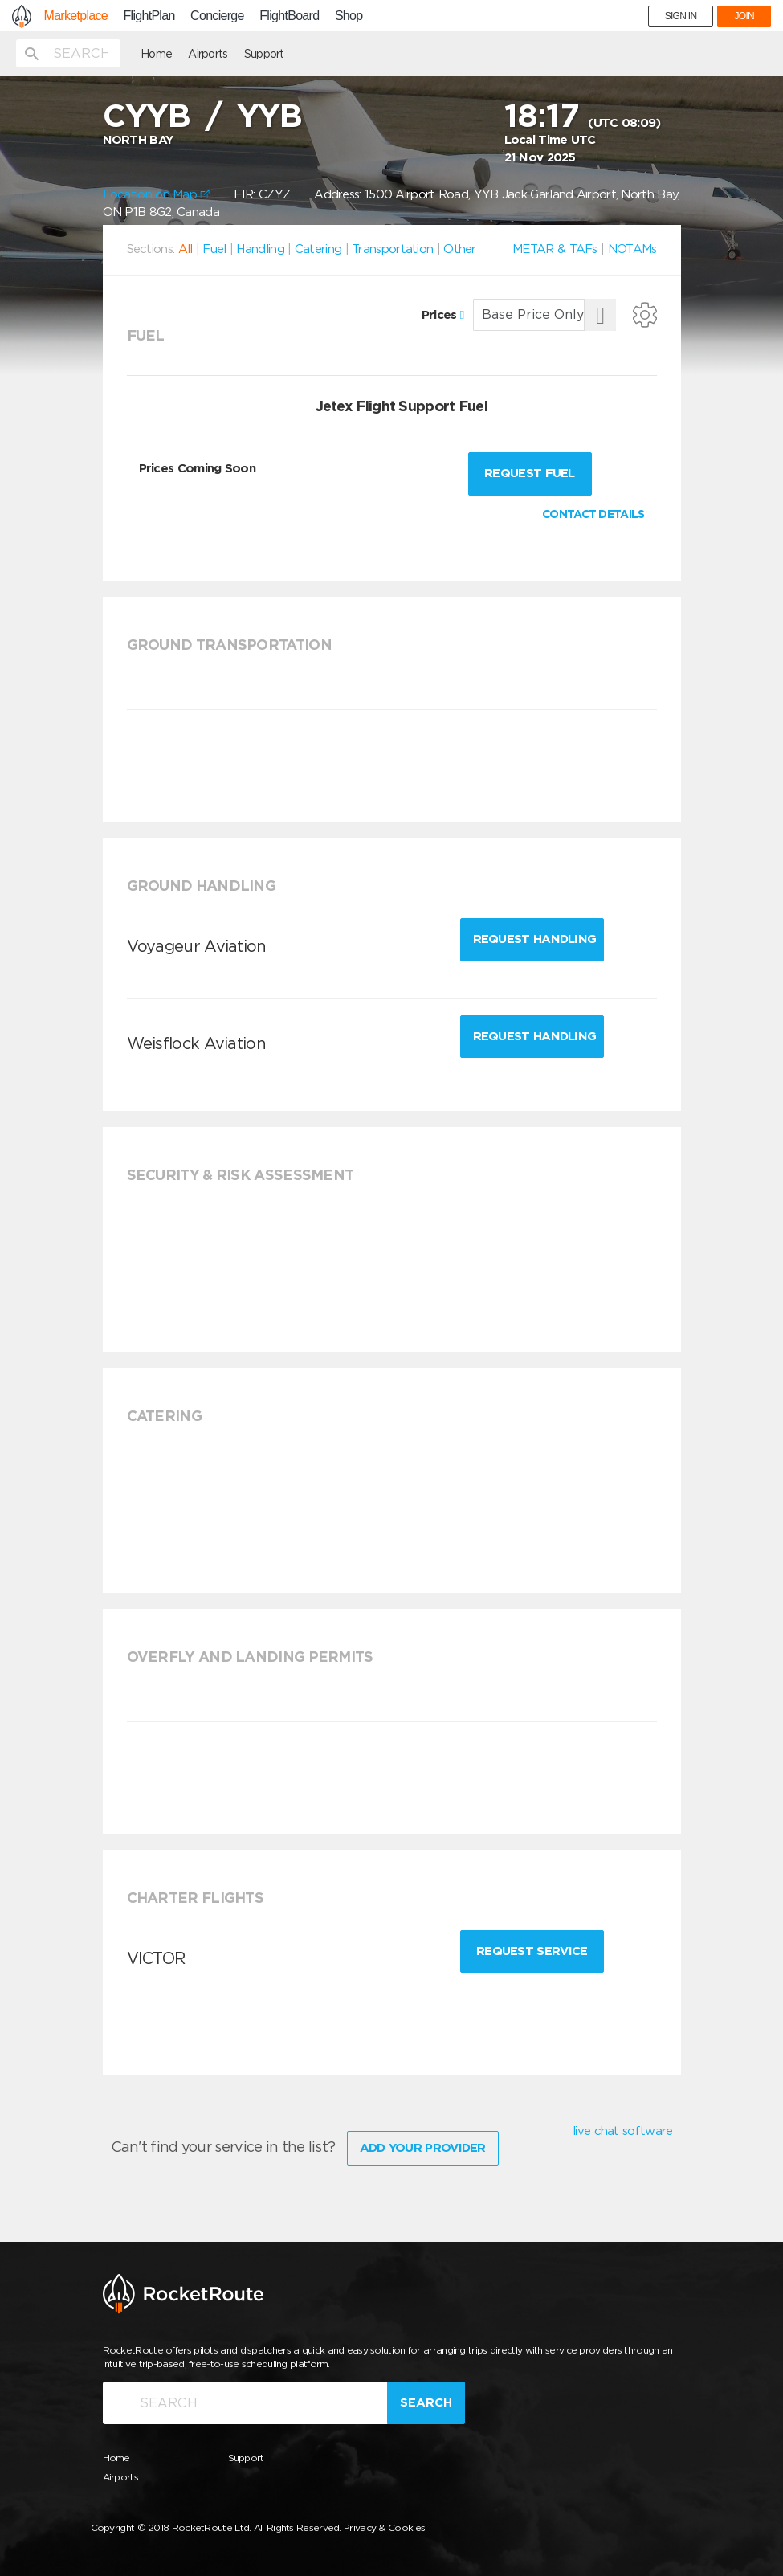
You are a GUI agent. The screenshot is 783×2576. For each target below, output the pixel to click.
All (185, 249)
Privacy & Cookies (384, 2527)
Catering (318, 249)
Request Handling (535, 939)
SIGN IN (681, 16)
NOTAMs (632, 249)
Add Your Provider (423, 2148)
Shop (349, 16)
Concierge (217, 16)
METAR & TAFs (554, 249)
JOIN (744, 16)
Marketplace (76, 16)
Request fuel (529, 473)
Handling (259, 249)
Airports (207, 53)
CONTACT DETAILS (593, 514)
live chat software (622, 2131)
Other (459, 249)
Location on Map (156, 194)
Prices (443, 315)
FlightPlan (148, 16)
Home (156, 53)
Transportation (392, 249)
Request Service (532, 1951)
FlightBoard (289, 16)
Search (426, 2402)
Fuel (214, 249)
